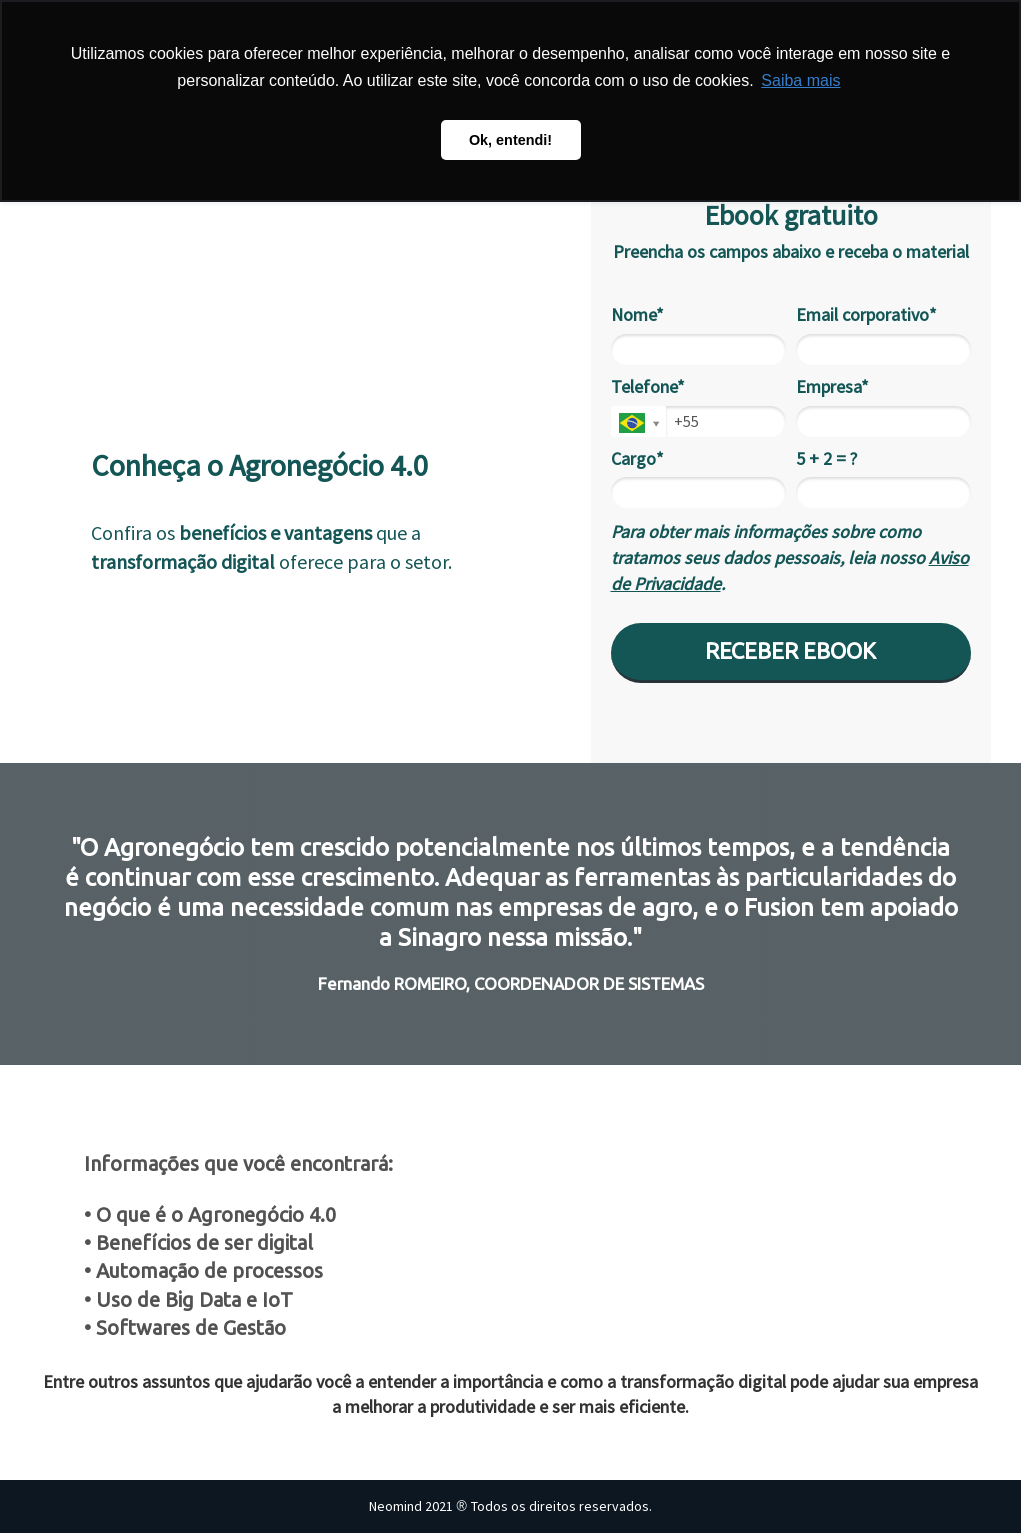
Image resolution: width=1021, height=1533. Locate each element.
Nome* (637, 315)
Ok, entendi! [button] (510, 140)
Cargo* (637, 459)
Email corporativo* (866, 315)
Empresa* (832, 387)
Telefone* (648, 387)
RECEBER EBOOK (790, 650)
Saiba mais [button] (800, 80)
